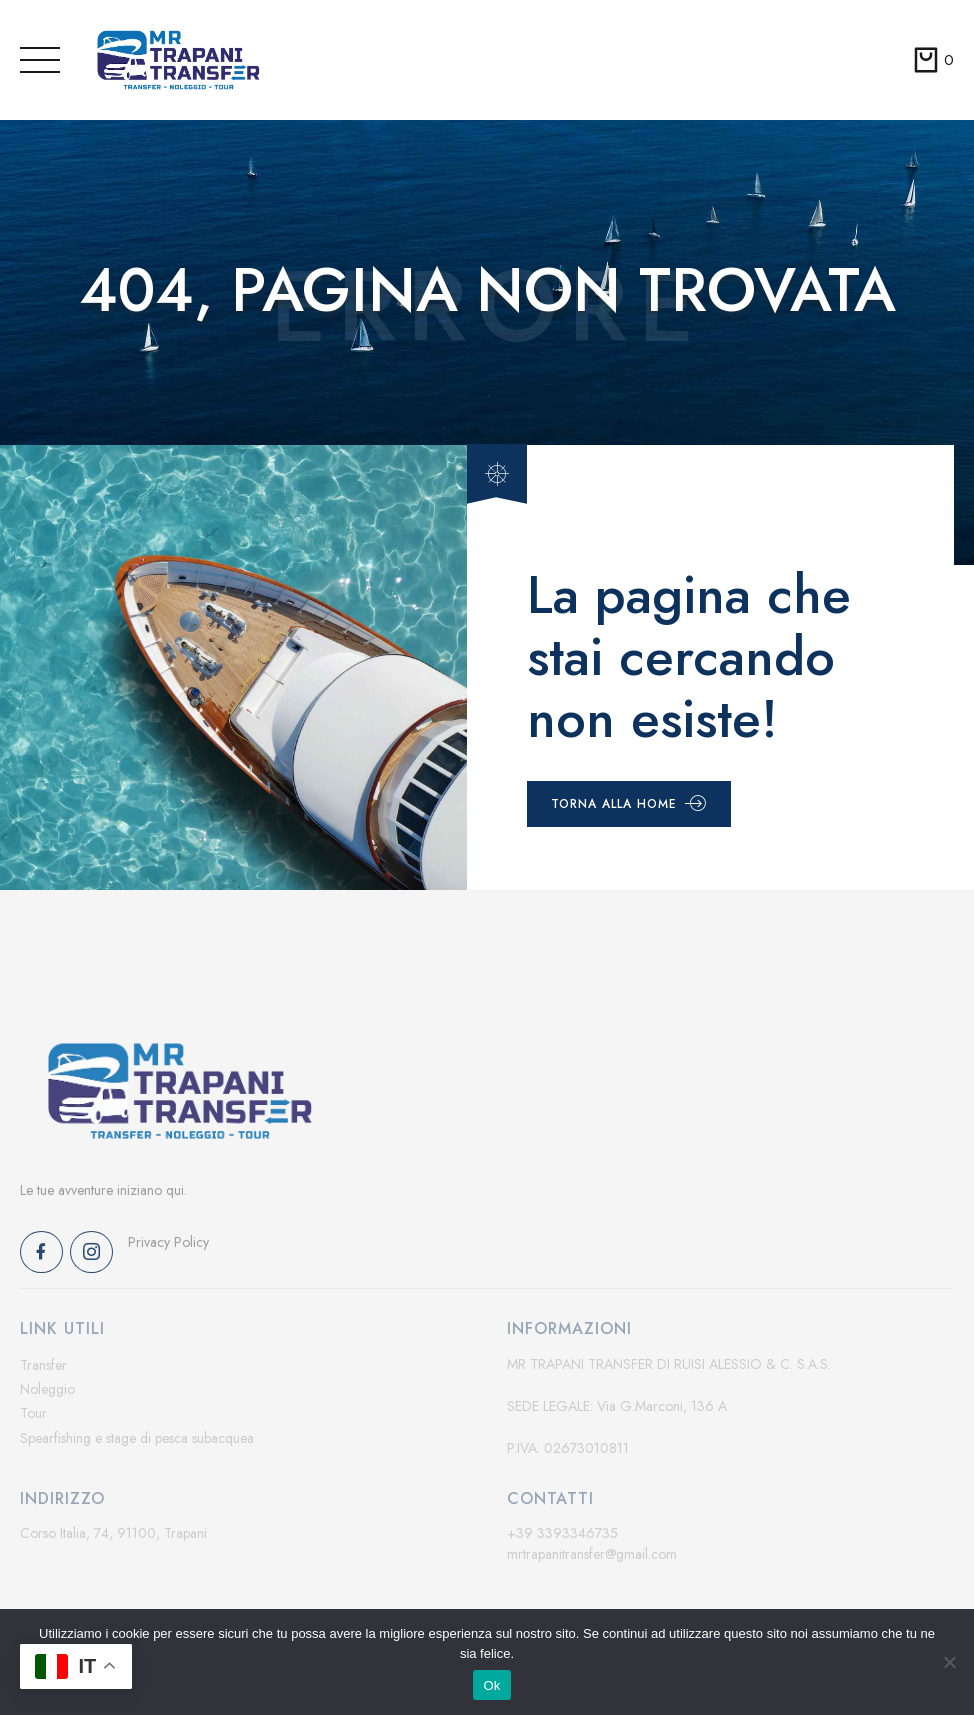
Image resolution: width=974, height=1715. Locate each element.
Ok (491, 1685)
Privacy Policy (168, 1242)
